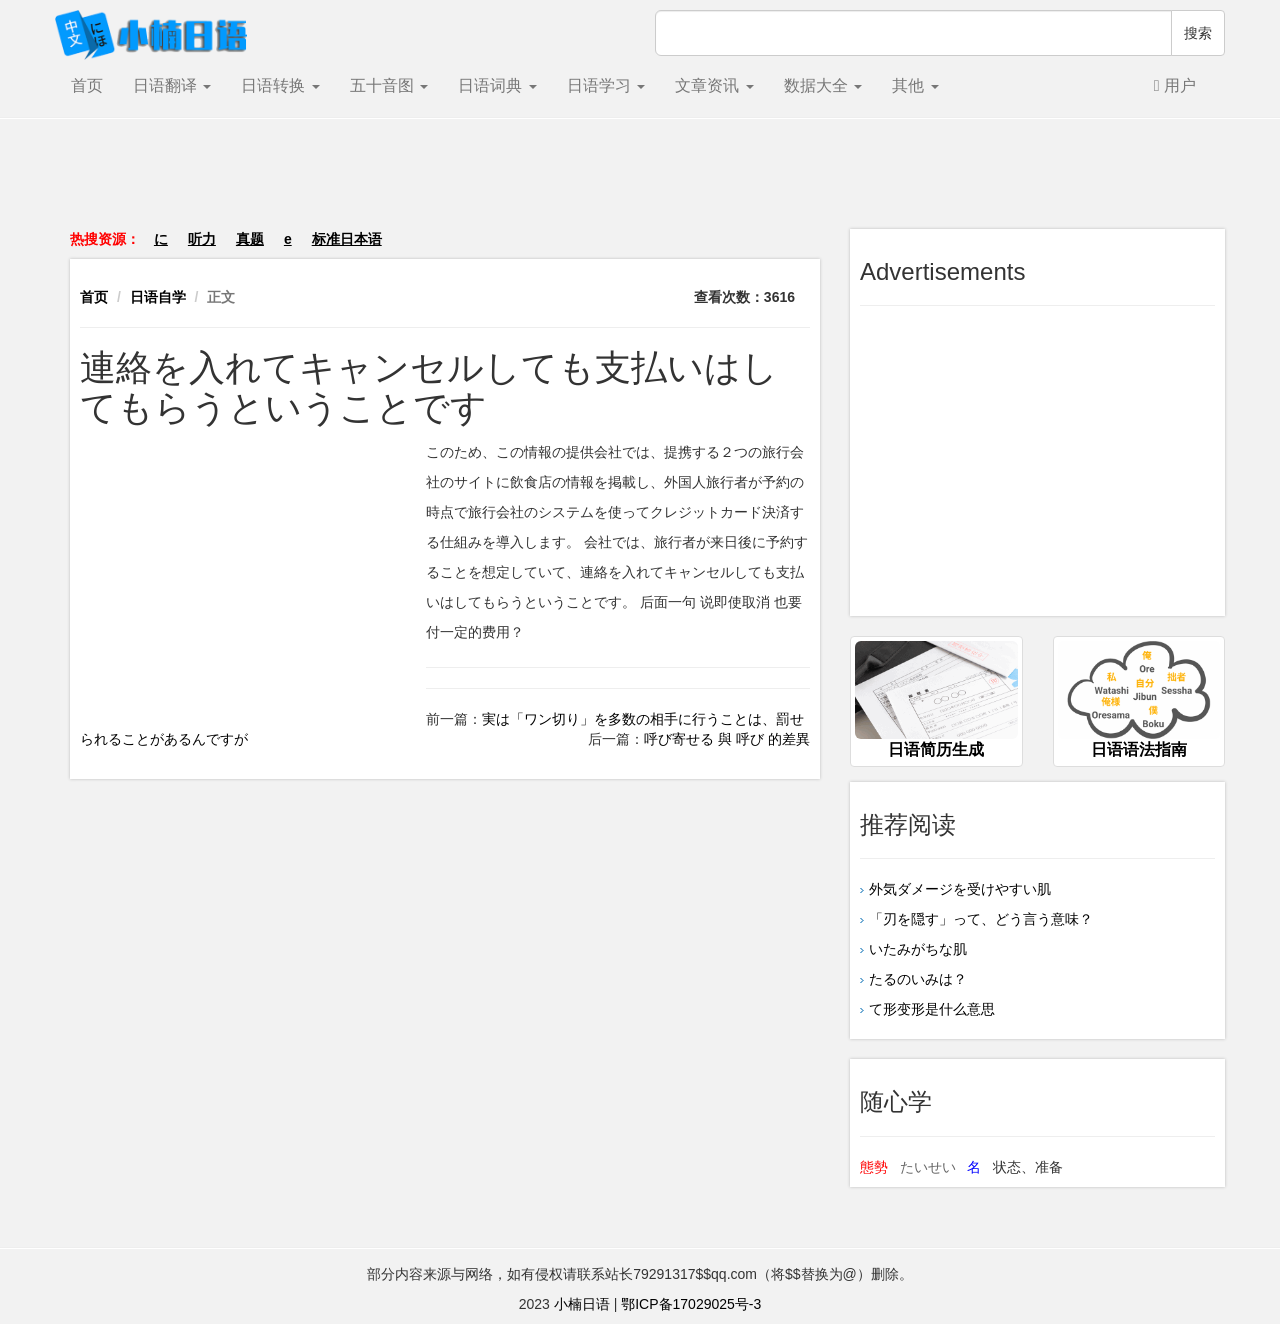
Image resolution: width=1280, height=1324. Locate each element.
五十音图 (389, 85)
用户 (1175, 85)
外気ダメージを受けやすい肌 (960, 889)
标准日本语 (347, 239)
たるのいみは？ (918, 979)
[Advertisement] (640, 184)
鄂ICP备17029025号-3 (691, 1304)
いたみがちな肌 (925, 949)
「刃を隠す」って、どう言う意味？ (981, 919)
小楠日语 (582, 1304)
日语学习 (606, 85)
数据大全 (823, 85)
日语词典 (497, 85)
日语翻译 (172, 85)
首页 (87, 85)
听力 (202, 239)
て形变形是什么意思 (932, 1009)
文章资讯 (714, 85)
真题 (250, 239)
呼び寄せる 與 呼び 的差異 (727, 739)
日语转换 (280, 85)
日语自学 (158, 297)
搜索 (1198, 33)
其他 (915, 85)
